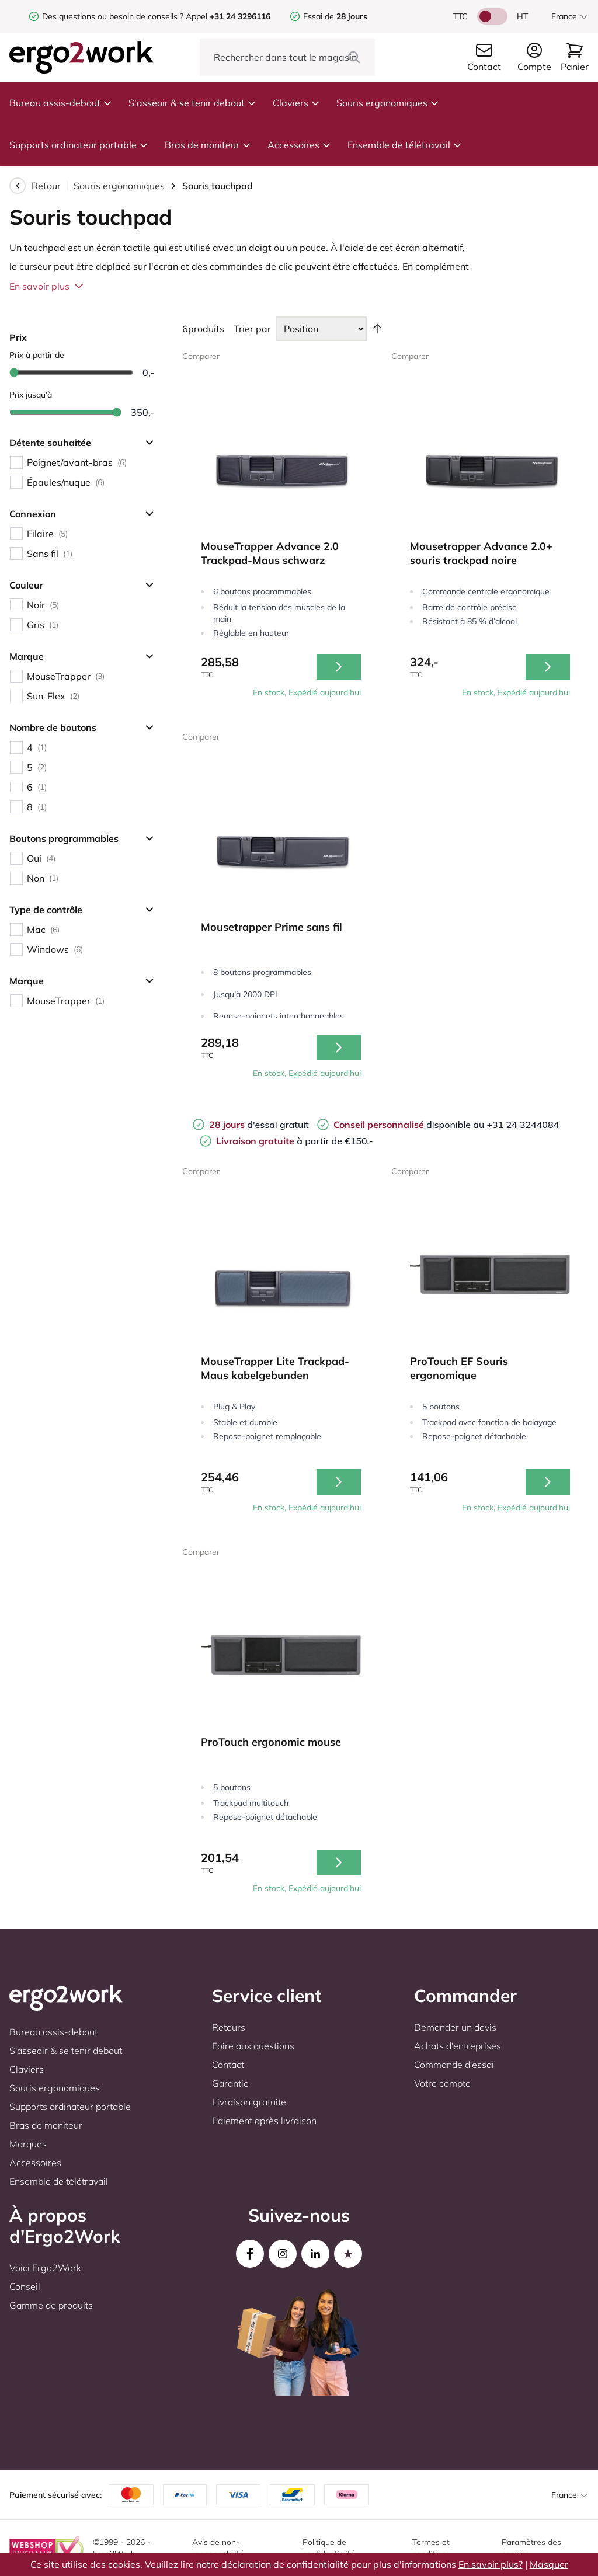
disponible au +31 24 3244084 (446, 1124)
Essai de (335, 16)
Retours (228, 2027)
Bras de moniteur (208, 145)
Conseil (24, 2286)
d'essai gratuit (259, 1124)
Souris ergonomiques (387, 103)
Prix (18, 337)
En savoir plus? (490, 2564)
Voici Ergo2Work (45, 2268)
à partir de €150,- (294, 1141)
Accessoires (299, 145)
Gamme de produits (51, 2305)
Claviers (296, 103)
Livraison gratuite (249, 2102)
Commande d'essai (454, 2064)
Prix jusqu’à (30, 394)
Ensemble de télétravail (404, 145)
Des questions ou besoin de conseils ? (112, 16)
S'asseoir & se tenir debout (192, 103)
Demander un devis (455, 2027)
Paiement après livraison (264, 2120)
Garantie (230, 2083)
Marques (28, 2144)
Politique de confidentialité (329, 2548)
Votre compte (442, 2083)
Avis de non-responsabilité (218, 2548)
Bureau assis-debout (60, 103)
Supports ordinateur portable (78, 145)
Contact (228, 2064)
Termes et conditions (431, 2548)
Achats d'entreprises (457, 2046)
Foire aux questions (253, 2046)
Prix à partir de (36, 355)
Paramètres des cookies (531, 2548)
